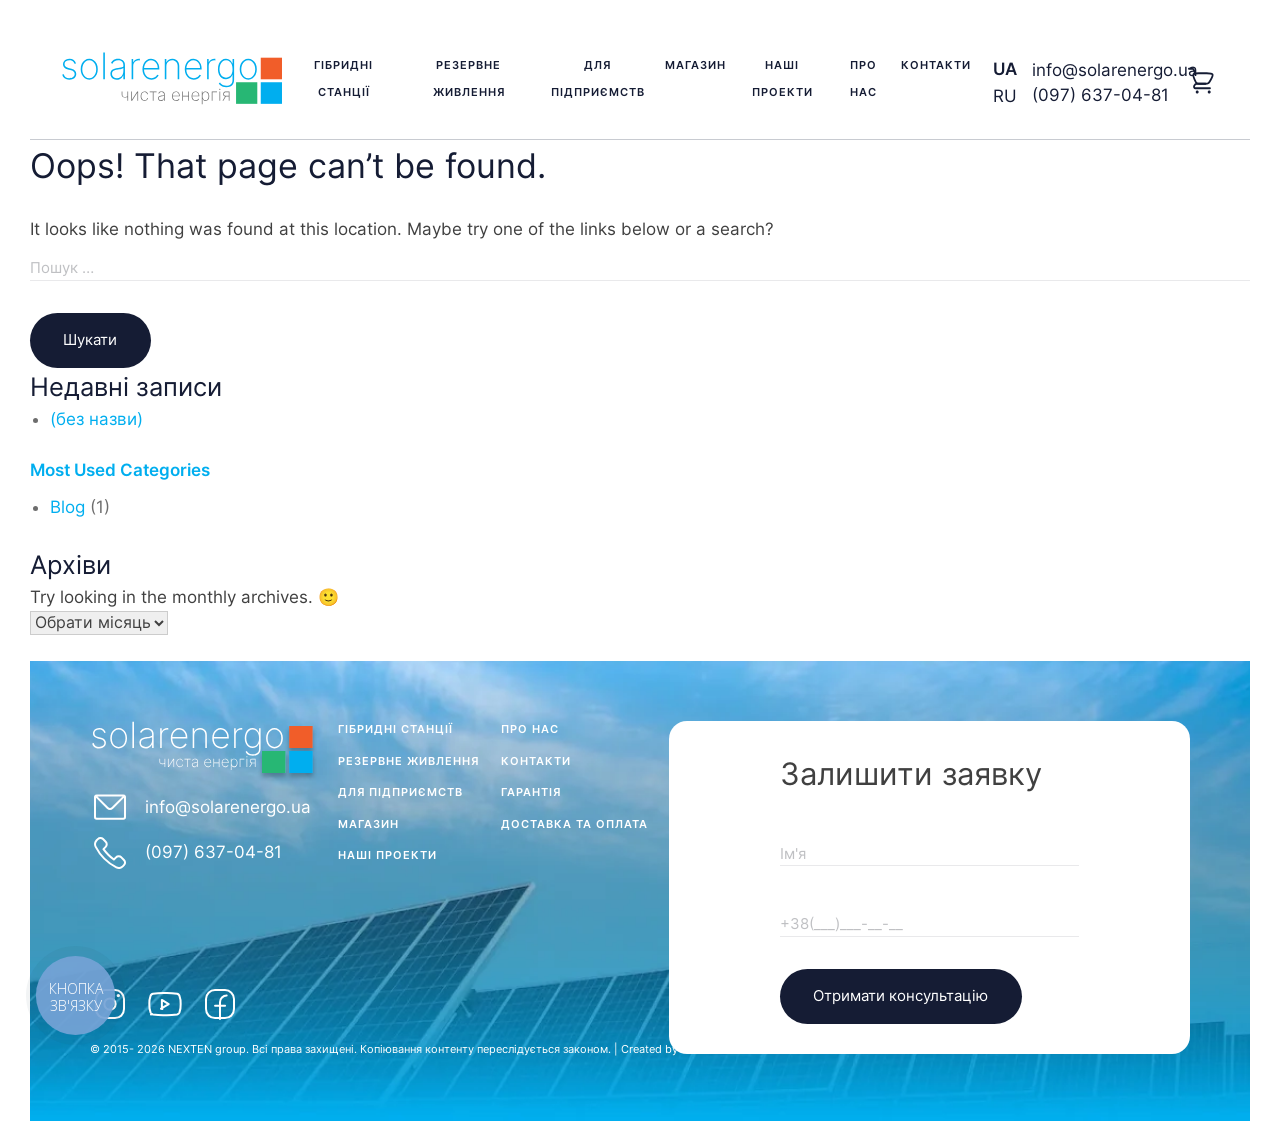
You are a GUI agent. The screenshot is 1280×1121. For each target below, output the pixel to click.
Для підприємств (598, 78)
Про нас (863, 78)
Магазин (695, 65)
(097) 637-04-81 (1100, 95)
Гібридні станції (343, 78)
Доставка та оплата (574, 824)
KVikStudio (709, 1049)
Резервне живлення (469, 78)
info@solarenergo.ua (1115, 70)
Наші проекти (782, 78)
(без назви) (96, 419)
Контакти (936, 65)
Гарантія (531, 792)
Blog (67, 507)
